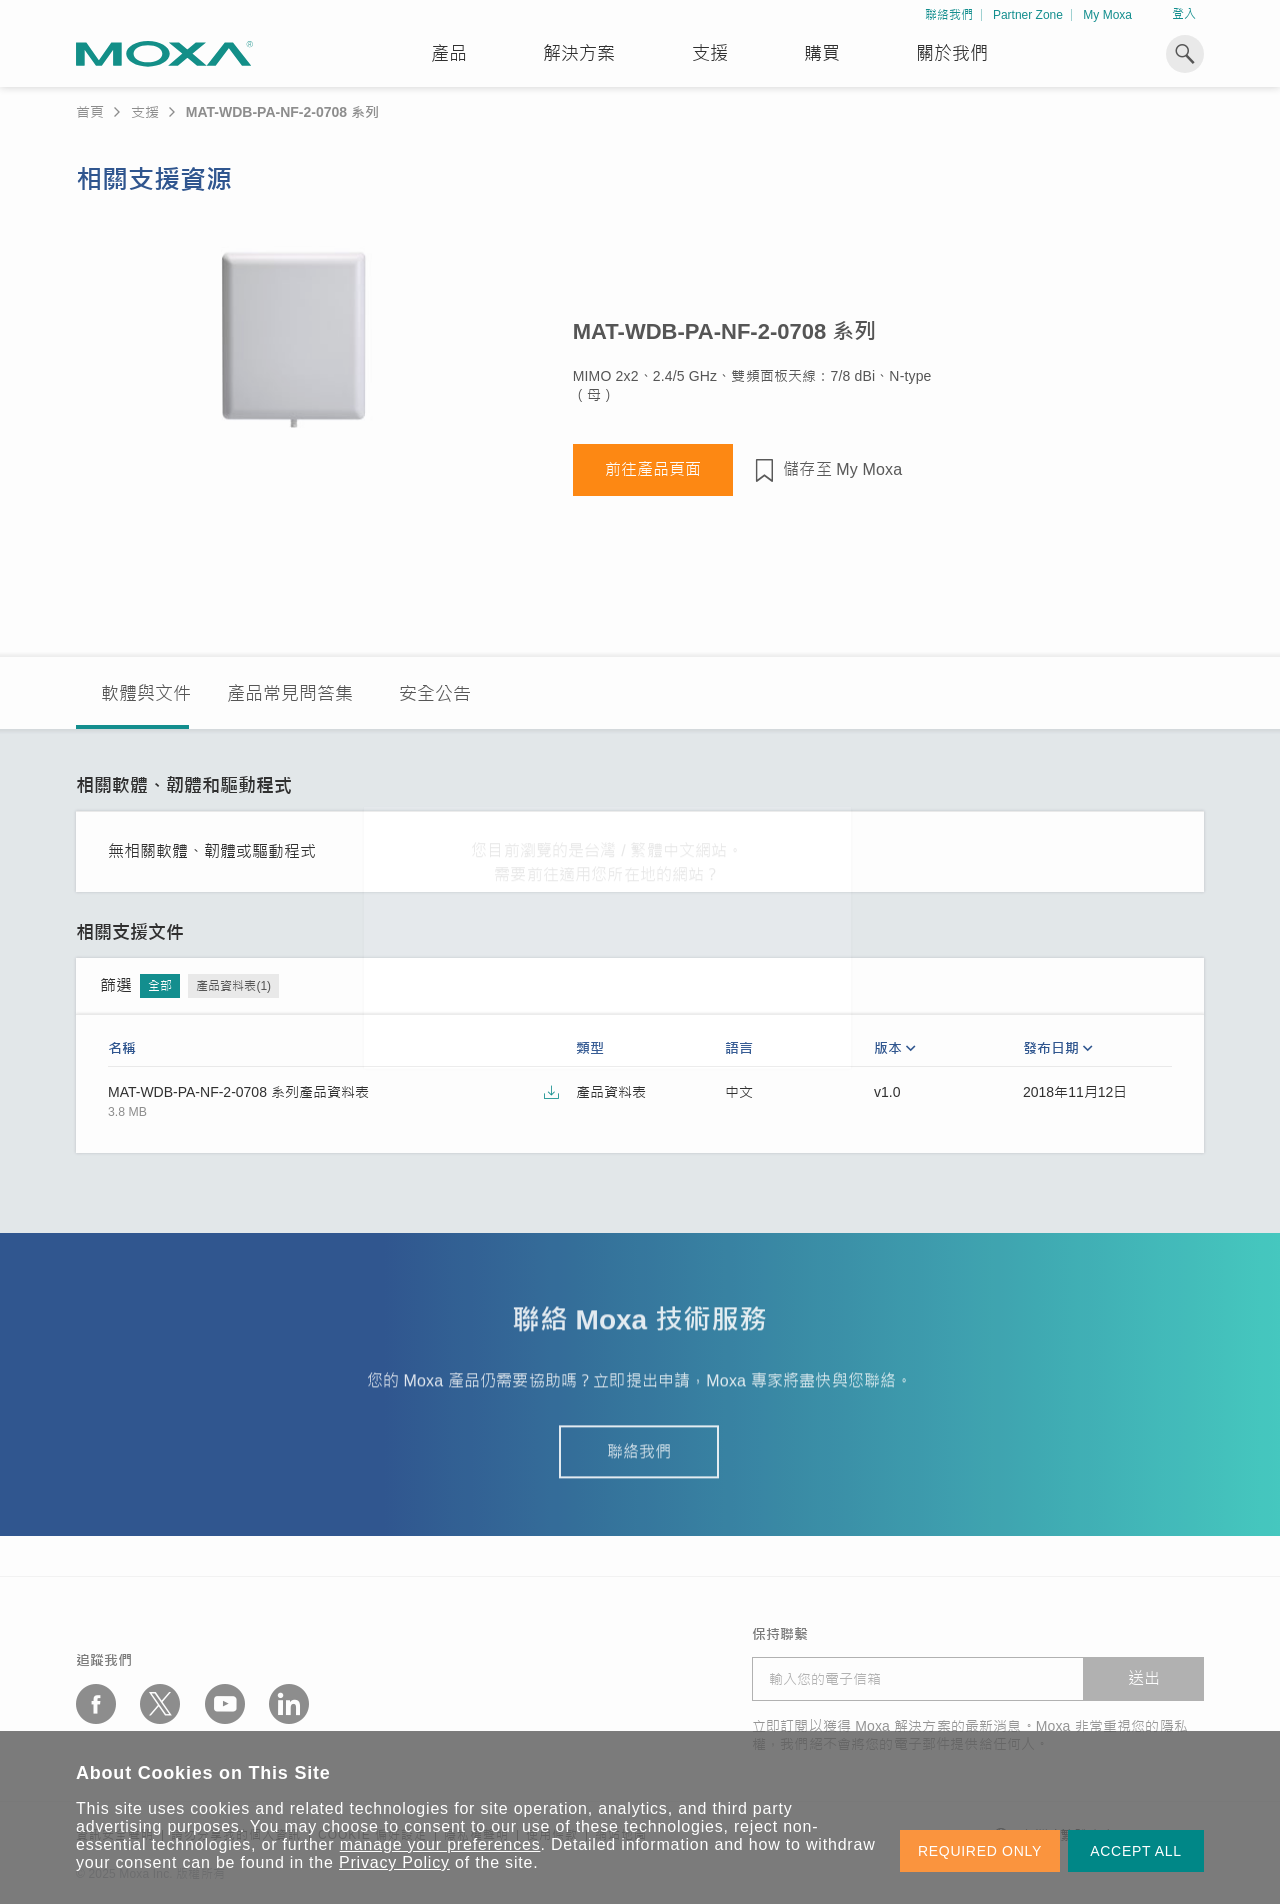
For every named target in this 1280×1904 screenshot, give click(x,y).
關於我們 (952, 54)
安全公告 (435, 694)
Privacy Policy (394, 1862)
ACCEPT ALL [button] (1136, 1851)
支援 (710, 54)
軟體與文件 (146, 694)
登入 (1184, 14)
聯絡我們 (949, 15)
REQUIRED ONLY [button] (980, 1851)
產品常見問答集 (290, 694)
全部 (160, 986)
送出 (1144, 1678)
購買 (822, 54)
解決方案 (579, 54)
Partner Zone (1028, 15)
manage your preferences (440, 1844)
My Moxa (1107, 15)
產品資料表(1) (233, 986)
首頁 (90, 112)
